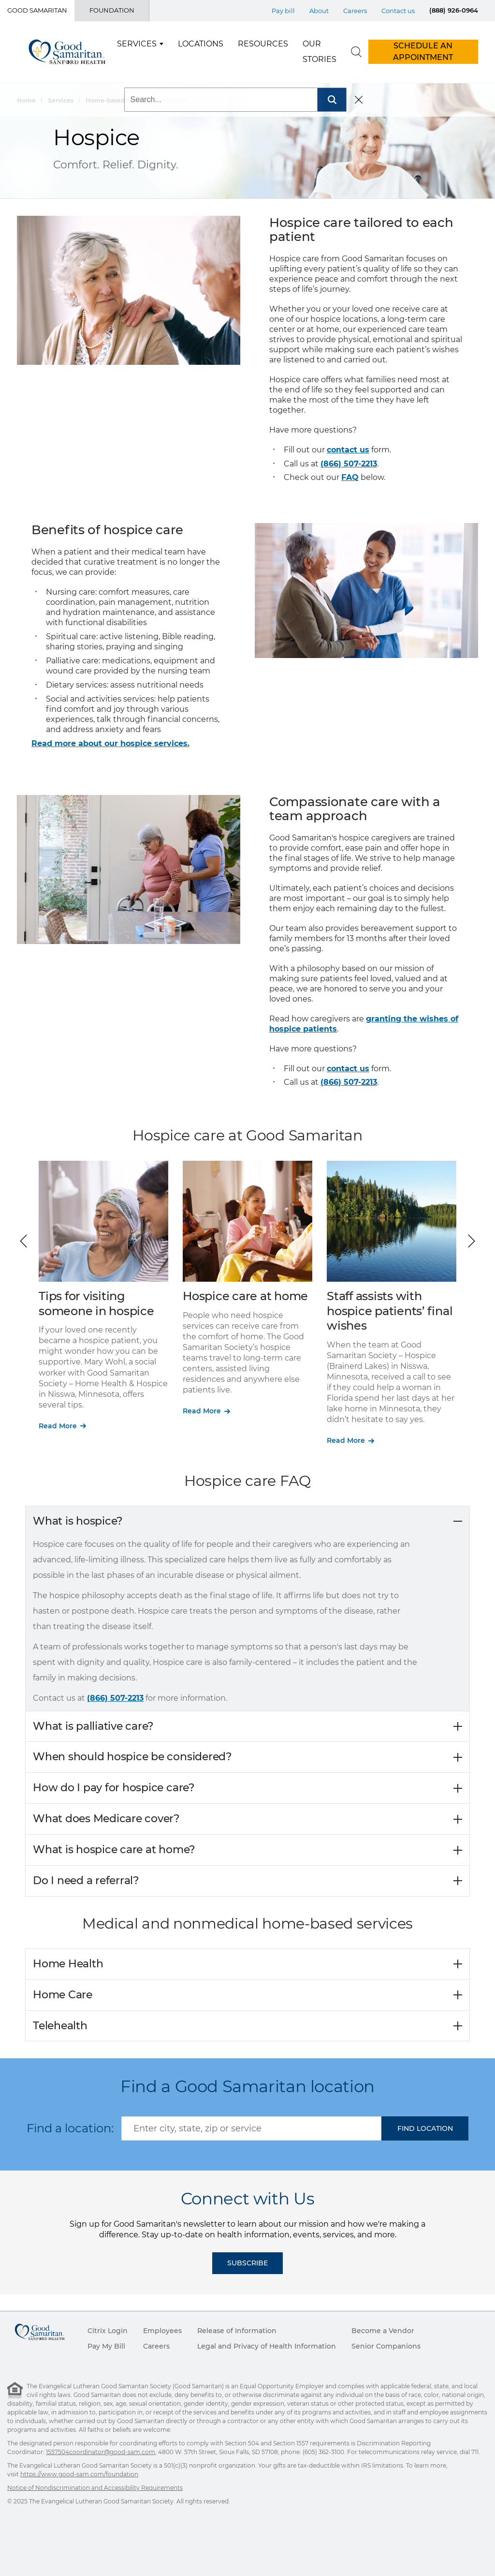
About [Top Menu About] (319, 11)
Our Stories (319, 51)
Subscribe (247, 2263)
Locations (200, 43)
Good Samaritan (37, 10)
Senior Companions (386, 2346)
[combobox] (251, 2128)
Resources (263, 43)
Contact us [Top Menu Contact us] (398, 11)
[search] (356, 51)
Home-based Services (119, 100)
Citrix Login (107, 2330)
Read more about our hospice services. (110, 743)
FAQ (350, 477)
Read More (58, 1426)
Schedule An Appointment (423, 51)
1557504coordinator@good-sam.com (100, 2452)
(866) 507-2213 (348, 463)
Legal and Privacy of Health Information (266, 2346)
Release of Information (237, 2330)
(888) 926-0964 (453, 10)
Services (137, 43)
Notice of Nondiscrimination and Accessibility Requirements (95, 2487)
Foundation (111, 10)
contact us (348, 449)
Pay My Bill (106, 2346)
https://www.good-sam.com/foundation (79, 2474)
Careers (156, 2346)
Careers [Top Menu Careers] (355, 11)
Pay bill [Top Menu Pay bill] (283, 11)
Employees (162, 2330)
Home (26, 100)
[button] (471, 1241)
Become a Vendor (382, 2330)
